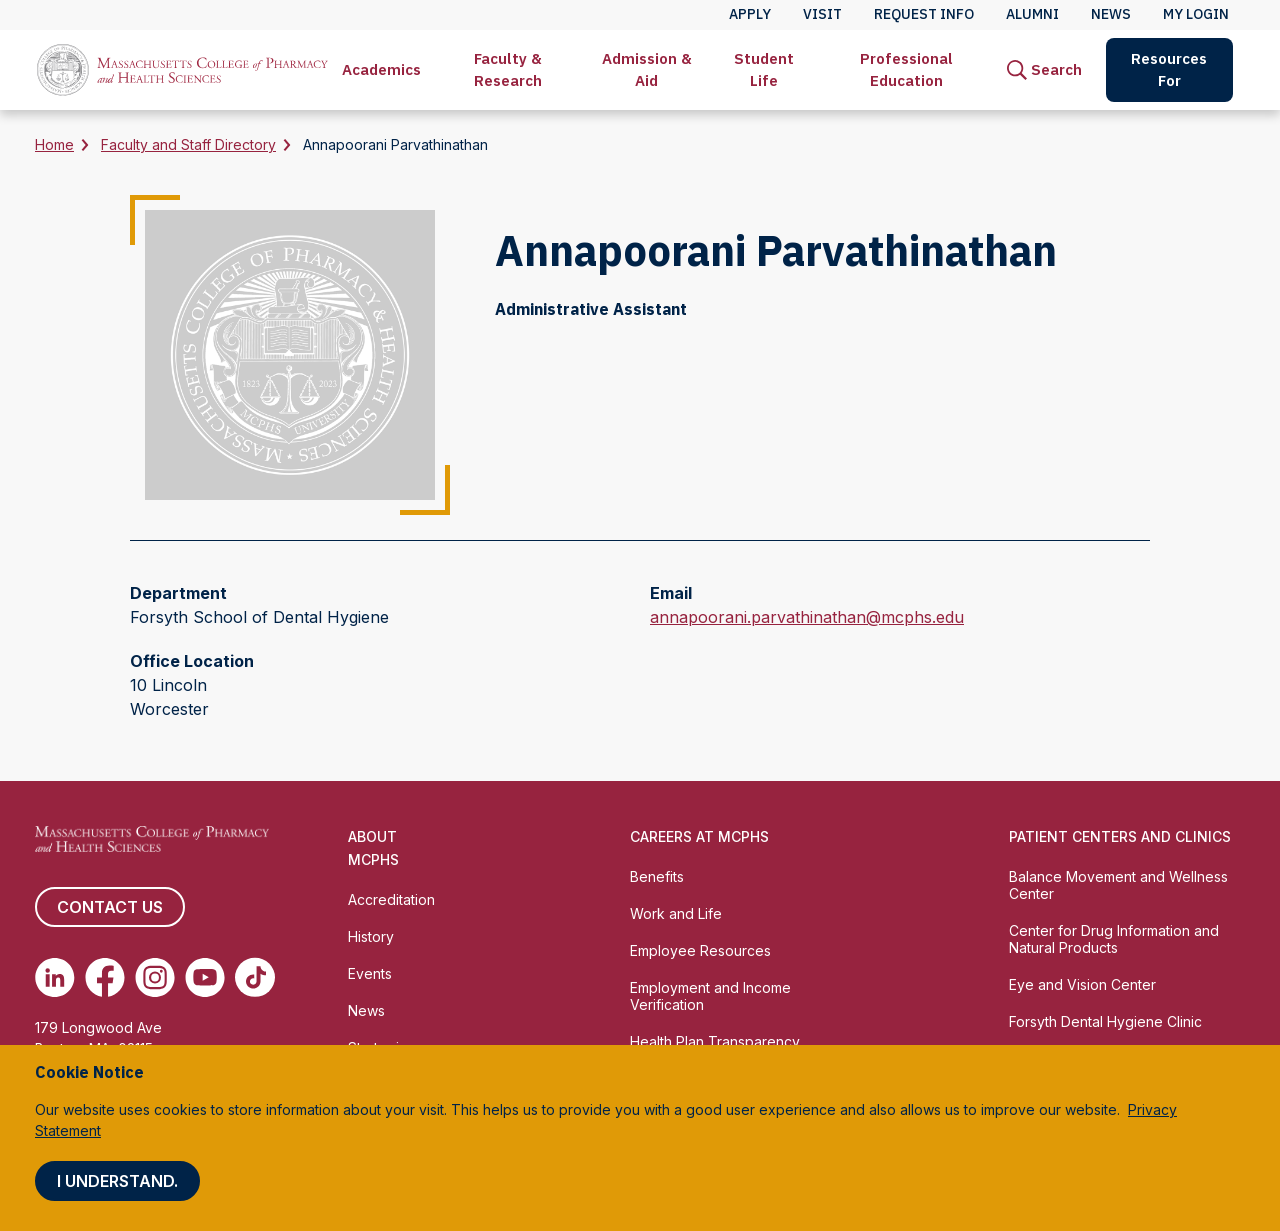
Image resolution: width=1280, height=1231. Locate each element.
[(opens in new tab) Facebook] (105, 977)
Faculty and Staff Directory (188, 144)
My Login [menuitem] (1196, 14)
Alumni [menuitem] (1032, 14)
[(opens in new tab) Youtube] (205, 977)
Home (54, 144)
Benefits (657, 876)
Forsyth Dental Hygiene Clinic (1105, 1021)
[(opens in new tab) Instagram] (155, 977)
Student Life (764, 69)
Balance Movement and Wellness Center (1118, 885)
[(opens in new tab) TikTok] (255, 977)
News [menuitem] (1111, 14)
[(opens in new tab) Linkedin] (55, 977)
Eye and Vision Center (1082, 984)
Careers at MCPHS (699, 836)
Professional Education (906, 69)
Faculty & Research (508, 69)
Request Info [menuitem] (924, 14)
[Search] (1044, 70)
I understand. (117, 1181)
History (371, 936)
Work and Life (676, 913)
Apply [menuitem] (750, 14)
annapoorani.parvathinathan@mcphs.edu (807, 617)
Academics (381, 69)
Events (370, 973)
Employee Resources (700, 950)
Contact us (110, 907)
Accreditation (391, 899)
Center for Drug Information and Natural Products (1114, 939)
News (366, 1010)
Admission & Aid (647, 69)
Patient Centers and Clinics (1120, 836)
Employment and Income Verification (710, 996)
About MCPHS (373, 848)
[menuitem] (381, 70)
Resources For (1169, 69)
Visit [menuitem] (822, 14)
